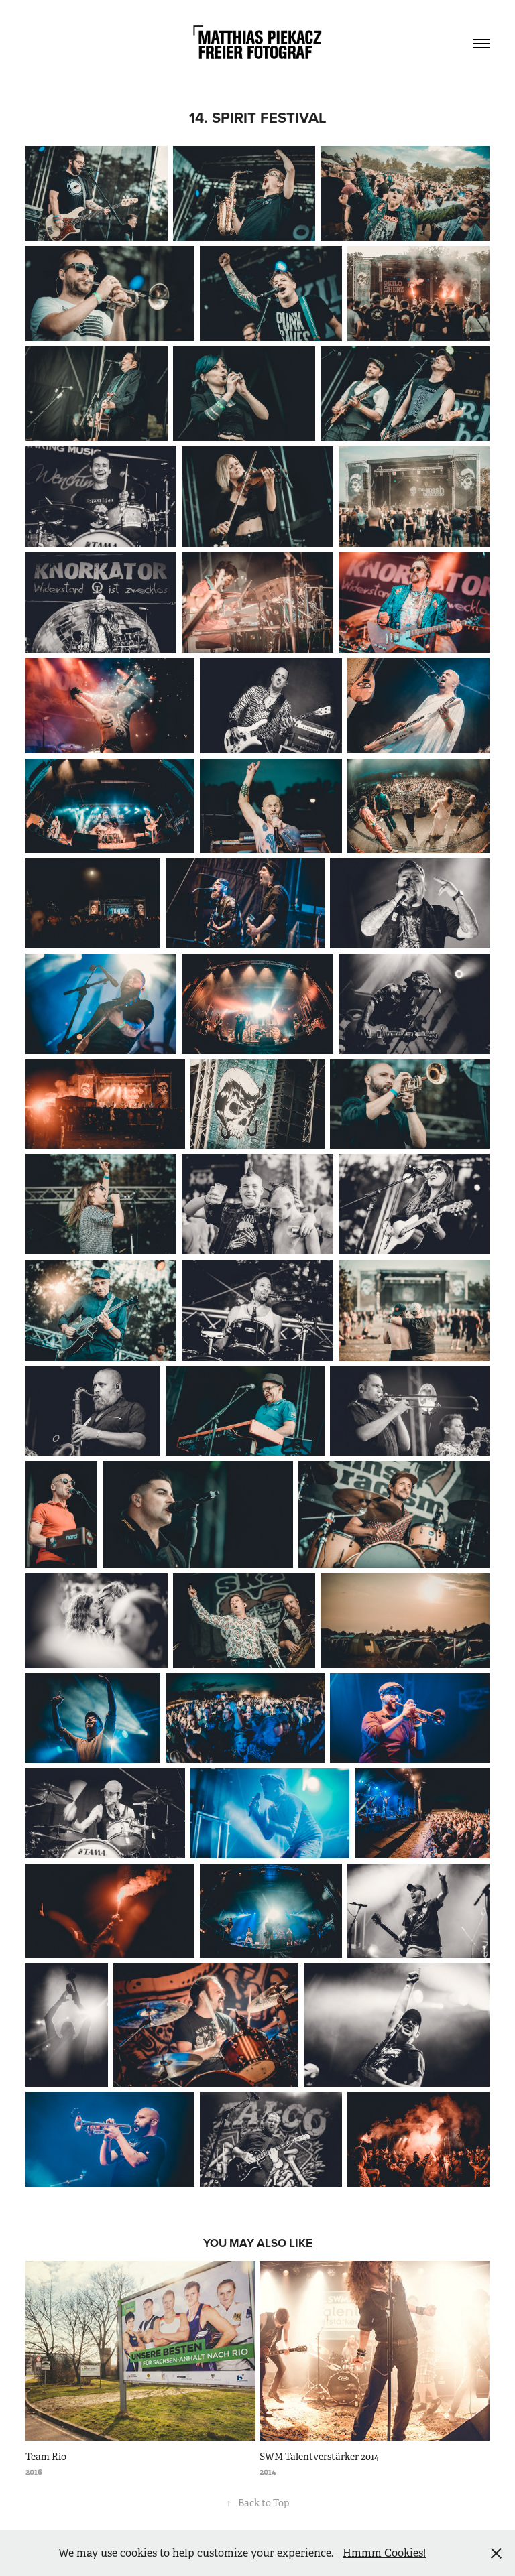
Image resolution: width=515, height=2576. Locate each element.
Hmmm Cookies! (384, 2553)
